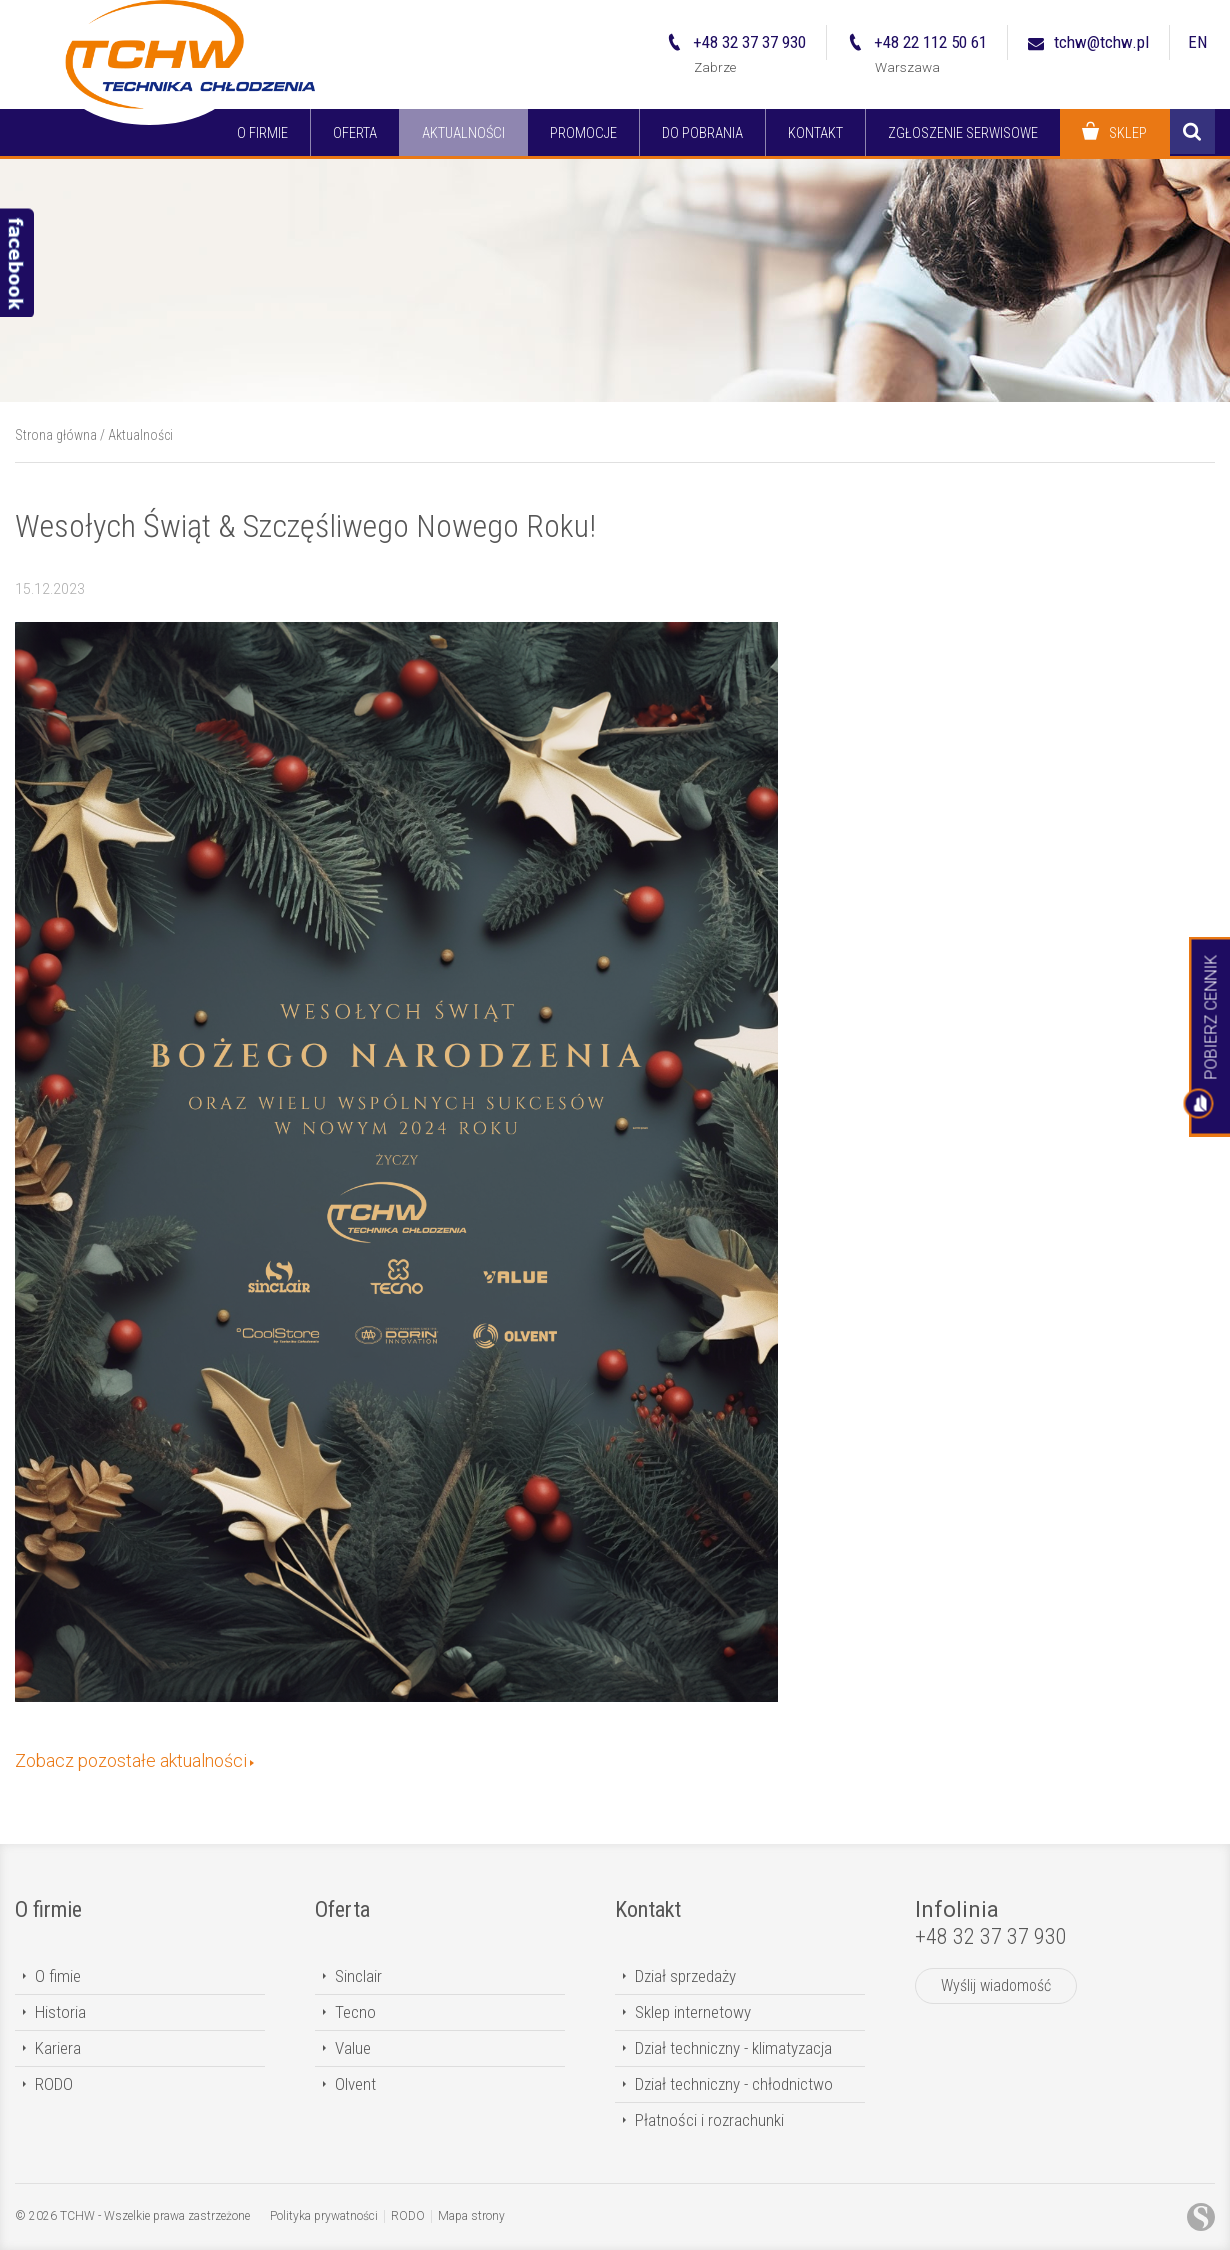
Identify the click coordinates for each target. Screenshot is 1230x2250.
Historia (60, 2012)
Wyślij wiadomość (996, 1985)
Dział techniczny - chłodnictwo (734, 2084)
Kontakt (648, 1909)
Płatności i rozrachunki (709, 2120)
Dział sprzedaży (685, 1976)
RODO (54, 2084)
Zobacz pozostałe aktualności (131, 1760)
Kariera (58, 2048)
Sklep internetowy (693, 2012)
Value (353, 2048)
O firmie (48, 1909)
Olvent (355, 2084)
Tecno (355, 2012)
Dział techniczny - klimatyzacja (733, 2048)
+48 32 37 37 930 (991, 1936)
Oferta (342, 1909)
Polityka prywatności (324, 2216)
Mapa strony (471, 2216)
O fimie (58, 1976)
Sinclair (358, 1976)
